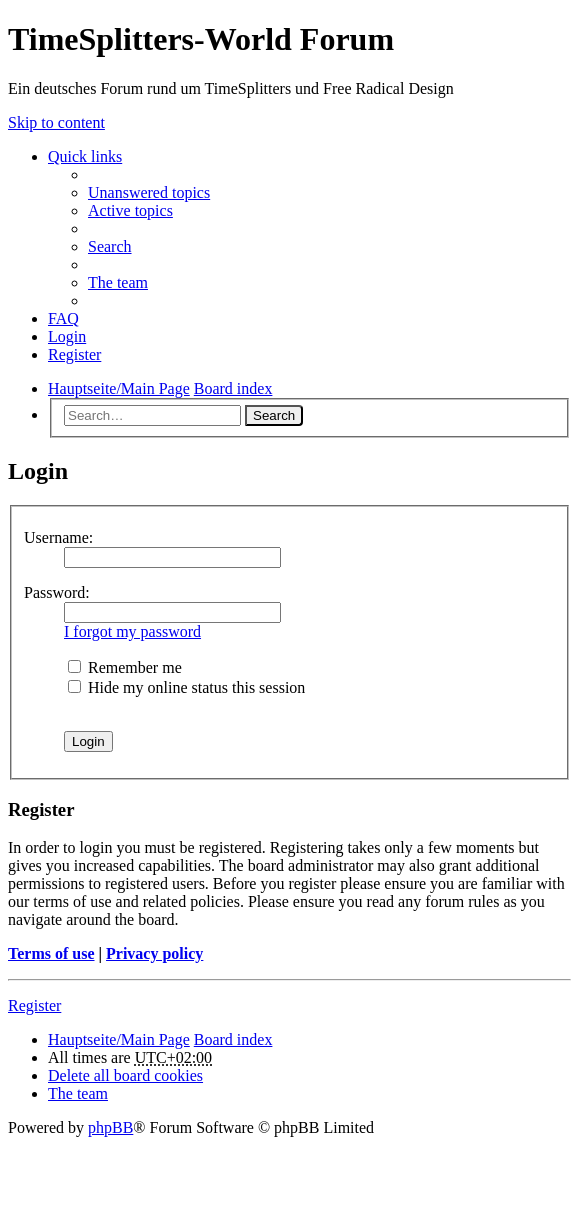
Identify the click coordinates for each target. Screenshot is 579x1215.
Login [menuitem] (67, 336)
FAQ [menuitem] (63, 318)
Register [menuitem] (74, 354)
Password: (57, 592)
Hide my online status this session (186, 687)
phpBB (110, 1127)
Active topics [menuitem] (130, 210)
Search (274, 415)
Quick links (85, 156)
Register (34, 1005)
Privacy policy (154, 953)
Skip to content (56, 122)
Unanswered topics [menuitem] (149, 192)
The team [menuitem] (118, 282)
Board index (233, 1039)
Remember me (125, 667)
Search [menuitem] (110, 246)
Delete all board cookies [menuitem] (125, 1075)
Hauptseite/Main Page (119, 1039)
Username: (58, 537)
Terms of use (51, 953)
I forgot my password (132, 631)
